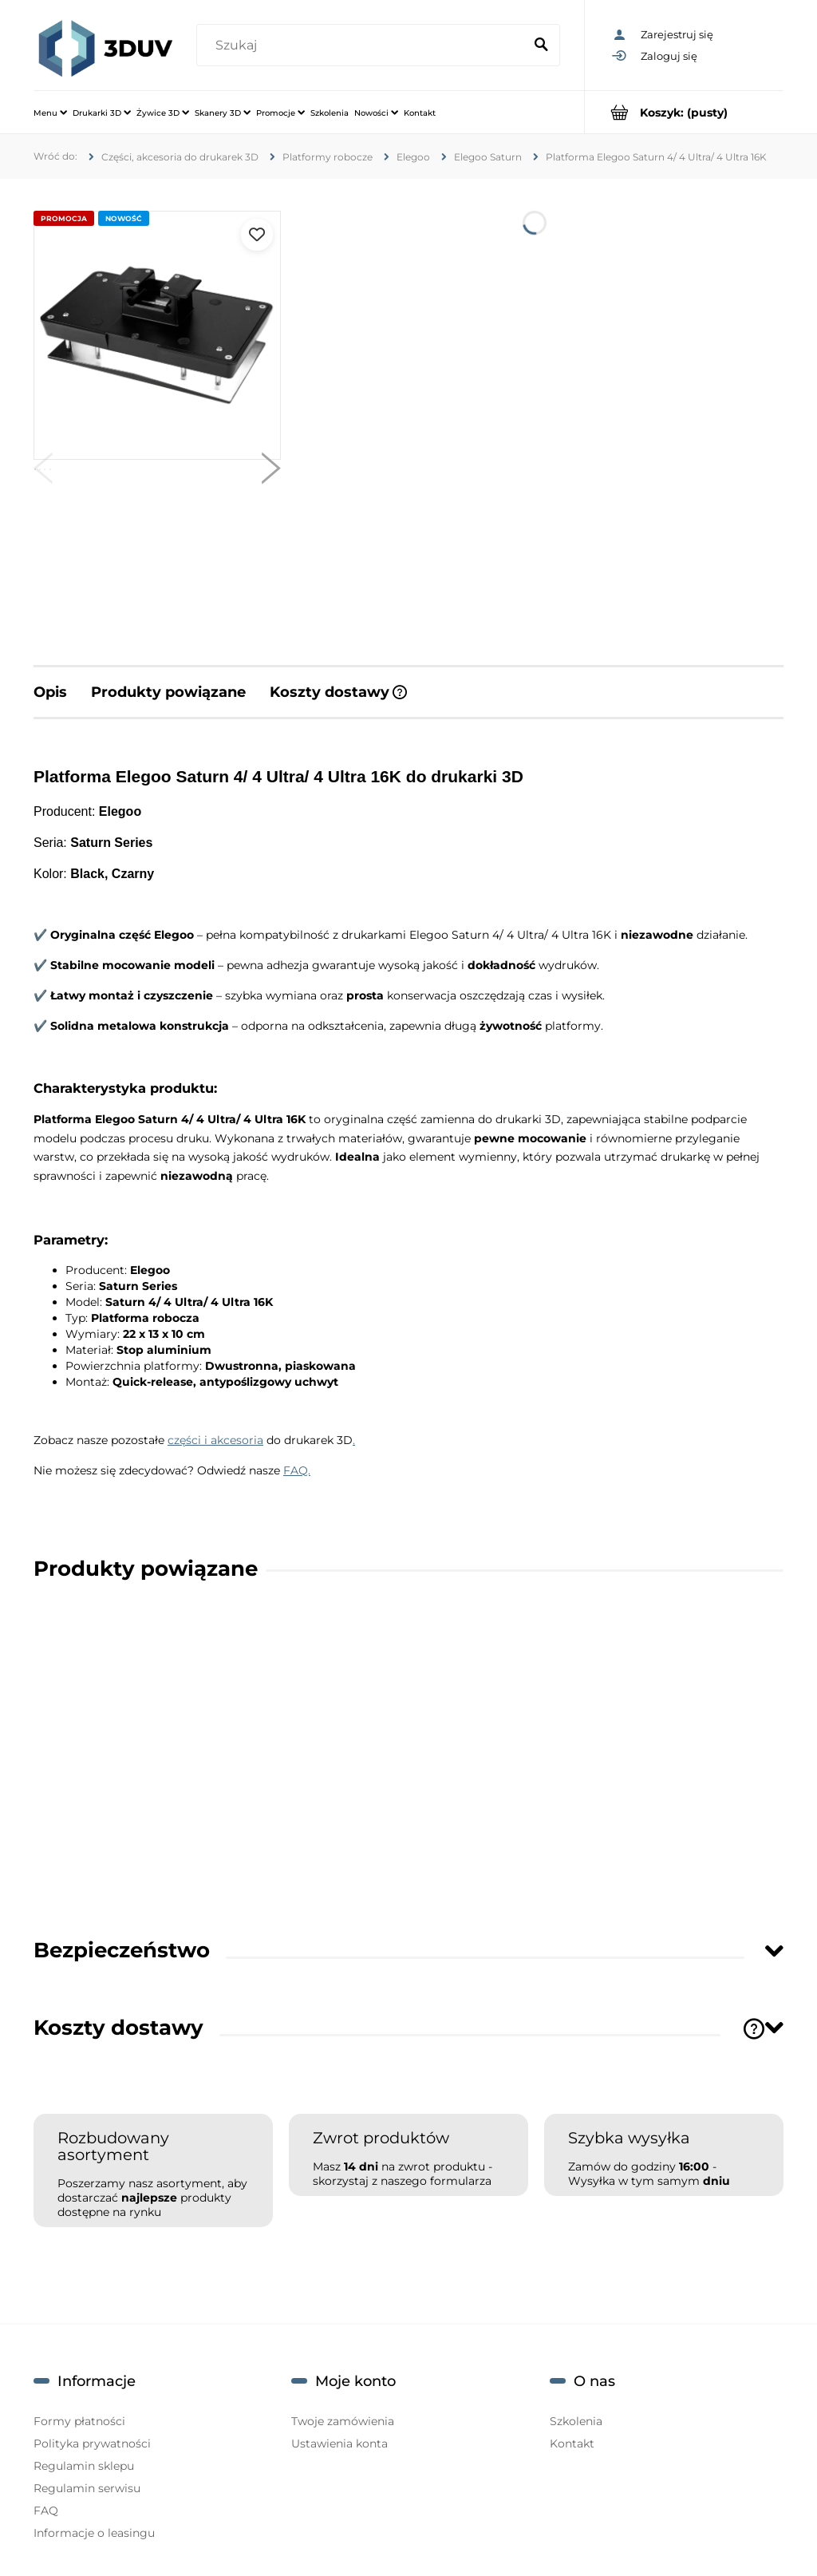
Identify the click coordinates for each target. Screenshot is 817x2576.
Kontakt (572, 2443)
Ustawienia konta (339, 2443)
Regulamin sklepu (84, 2466)
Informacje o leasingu (94, 2533)
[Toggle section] (773, 1950)
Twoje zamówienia (342, 2421)
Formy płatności (79, 2421)
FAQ (46, 2510)
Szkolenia (576, 2421)
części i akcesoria (215, 1440)
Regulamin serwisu (87, 2488)
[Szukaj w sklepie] (363, 45)
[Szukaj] (541, 45)
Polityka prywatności (92, 2443)
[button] (43, 472)
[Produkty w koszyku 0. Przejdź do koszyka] (684, 112)
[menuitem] (50, 112)
